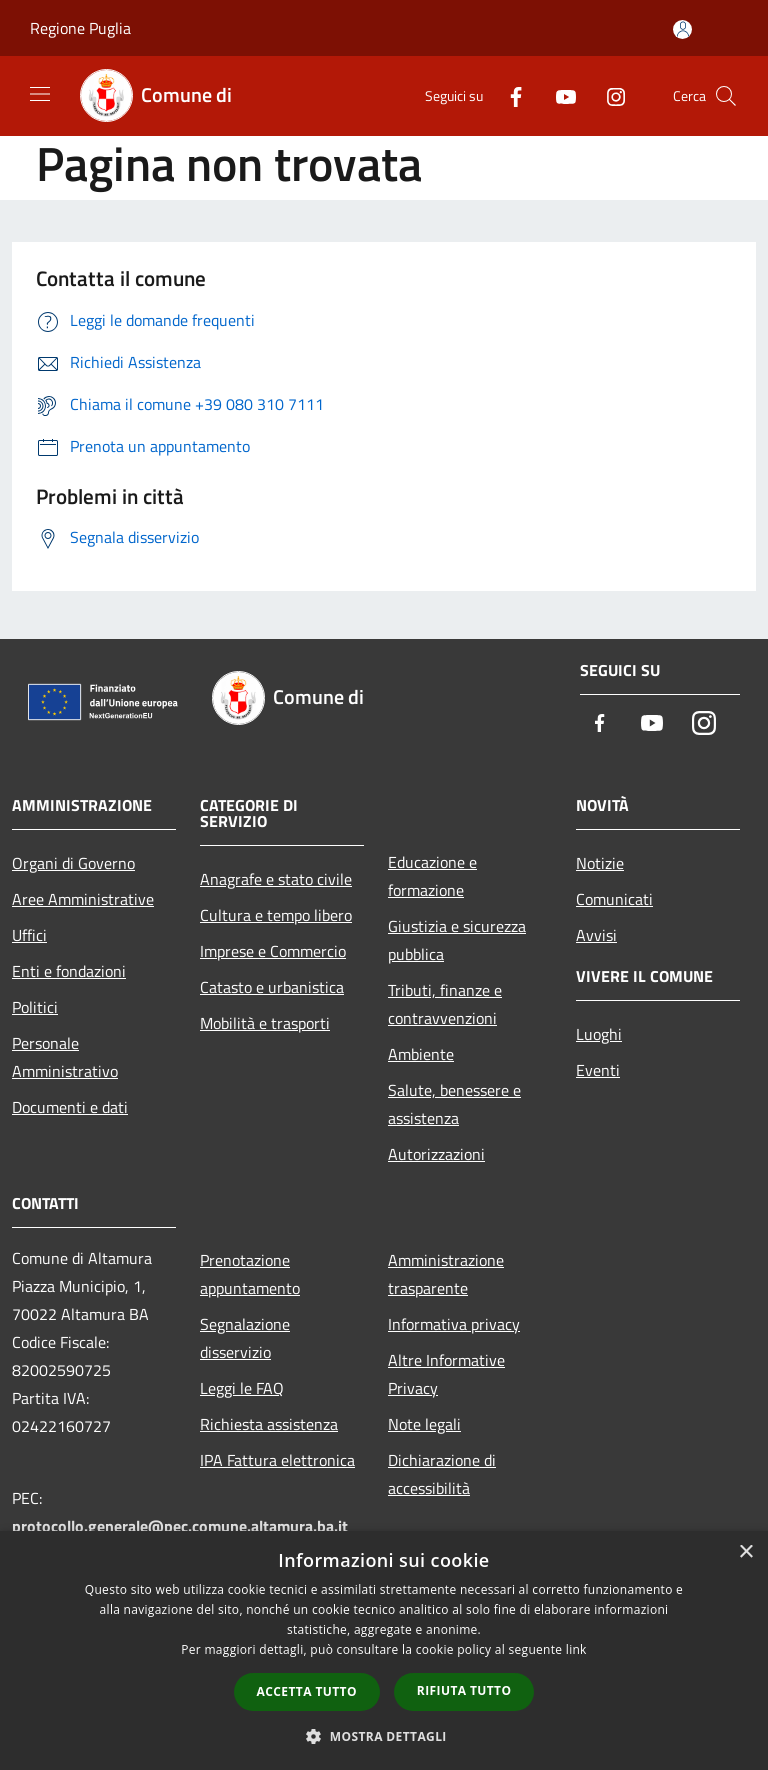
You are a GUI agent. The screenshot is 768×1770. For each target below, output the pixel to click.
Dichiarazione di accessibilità (442, 1474)
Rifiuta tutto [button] (464, 1690)
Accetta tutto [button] (307, 1691)
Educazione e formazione (432, 876)
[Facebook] (508, 95)
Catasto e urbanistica (272, 987)
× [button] (745, 1552)
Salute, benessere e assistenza (454, 1104)
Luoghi (599, 1034)
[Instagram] (608, 95)
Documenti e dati (70, 1107)
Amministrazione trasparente (446, 1274)
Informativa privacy (454, 1324)
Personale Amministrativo (65, 1057)
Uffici (29, 935)
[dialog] (384, 1650)
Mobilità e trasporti (265, 1023)
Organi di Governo (73, 863)
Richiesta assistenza (269, 1424)
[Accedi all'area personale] (682, 29)
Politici (35, 1007)
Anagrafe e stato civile (276, 879)
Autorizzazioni (436, 1154)
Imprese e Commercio (273, 951)
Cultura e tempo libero (276, 915)
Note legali (424, 1424)
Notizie (600, 863)
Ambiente (421, 1054)
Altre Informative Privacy (446, 1374)
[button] (384, 1736)
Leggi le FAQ (242, 1388)
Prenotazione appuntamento (250, 1274)
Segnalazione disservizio (245, 1338)
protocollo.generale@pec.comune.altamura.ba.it (180, 1526)
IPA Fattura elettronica (277, 1460)
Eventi (598, 1070)
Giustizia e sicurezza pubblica (457, 940)
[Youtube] (558, 95)
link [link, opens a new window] (576, 1649)
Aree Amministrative (83, 899)
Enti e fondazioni (69, 971)
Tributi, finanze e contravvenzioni (445, 1004)
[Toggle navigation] (40, 94)
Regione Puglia (80, 28)
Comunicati (614, 899)
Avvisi (596, 935)
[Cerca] (726, 96)
